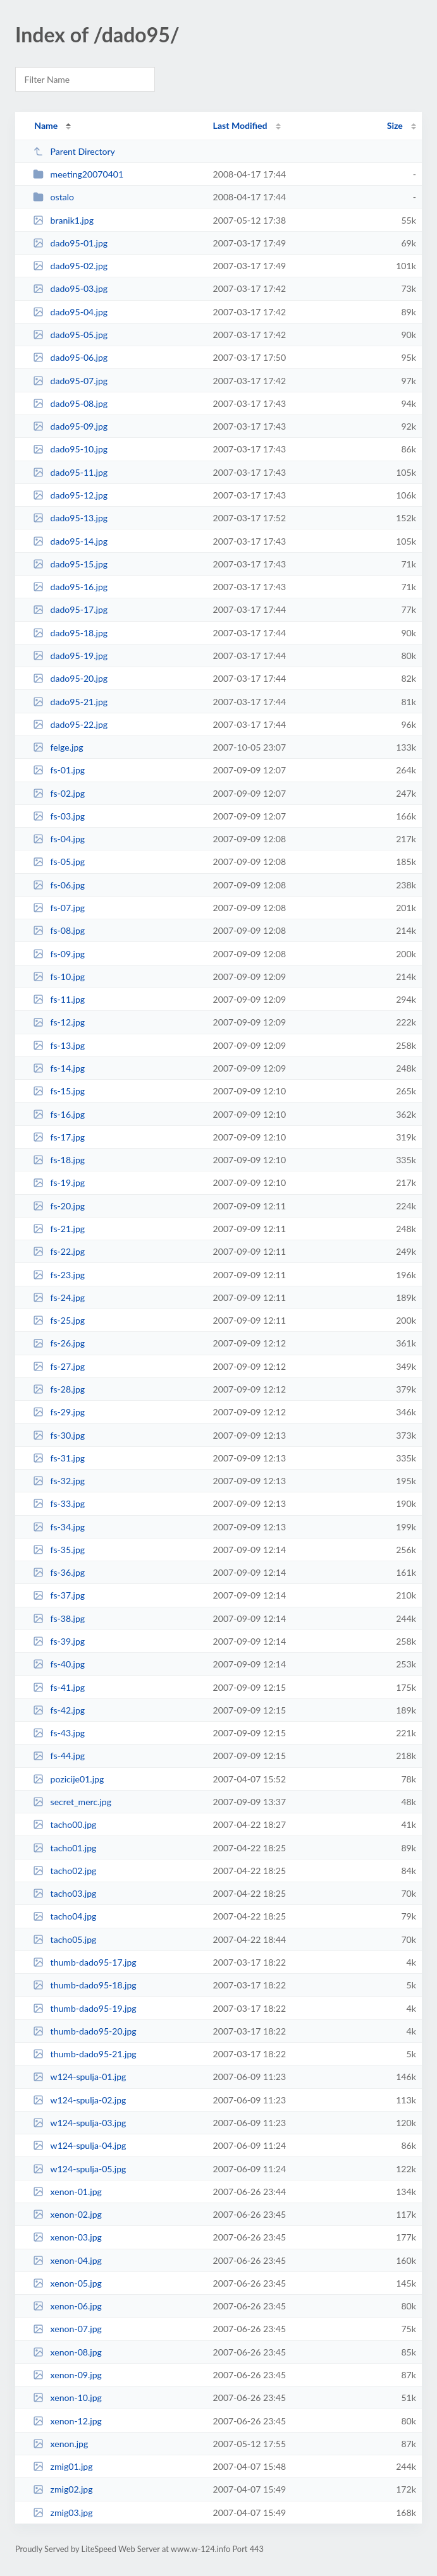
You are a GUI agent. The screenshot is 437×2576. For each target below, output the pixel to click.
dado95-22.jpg (70, 724)
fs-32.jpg (59, 1480)
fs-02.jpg (59, 793)
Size (395, 125)
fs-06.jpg (59, 885)
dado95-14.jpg (70, 541)
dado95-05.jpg (70, 334)
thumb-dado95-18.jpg (84, 1985)
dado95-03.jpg (70, 288)
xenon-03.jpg (67, 2237)
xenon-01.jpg (67, 2191)
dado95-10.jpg (70, 449)
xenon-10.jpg (67, 2397)
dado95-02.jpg (70, 265)
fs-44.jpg (59, 1755)
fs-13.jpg (59, 1045)
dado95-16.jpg (70, 586)
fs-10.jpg (59, 976)
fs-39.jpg (59, 1641)
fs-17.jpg (59, 1137)
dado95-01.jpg (70, 243)
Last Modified (240, 125)
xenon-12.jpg (67, 2421)
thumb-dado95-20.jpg (84, 2031)
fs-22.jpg (59, 1251)
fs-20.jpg (59, 1205)
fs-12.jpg (59, 1022)
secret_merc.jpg (72, 1801)
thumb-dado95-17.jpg (84, 1962)
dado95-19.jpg (70, 655)
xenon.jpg (60, 2443)
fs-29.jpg (59, 1411)
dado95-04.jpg (70, 311)
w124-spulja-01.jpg (79, 2076)
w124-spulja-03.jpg (79, 2122)
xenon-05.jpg (67, 2283)
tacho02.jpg (64, 1870)
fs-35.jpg (59, 1549)
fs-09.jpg (59, 953)
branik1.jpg (63, 220)
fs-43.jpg (59, 1732)
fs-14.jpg (59, 1068)
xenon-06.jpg (67, 2306)
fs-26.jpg (59, 1343)
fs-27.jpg (59, 1366)
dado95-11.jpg (70, 472)
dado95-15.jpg (70, 564)
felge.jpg (58, 747)
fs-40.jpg (59, 1664)
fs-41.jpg (59, 1687)
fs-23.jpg (59, 1274)
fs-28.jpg (59, 1389)
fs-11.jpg (59, 999)
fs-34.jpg (59, 1526)
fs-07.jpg (59, 907)
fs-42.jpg (59, 1710)
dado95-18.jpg (70, 632)
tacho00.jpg (64, 1824)
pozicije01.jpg (68, 1779)
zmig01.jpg (62, 2466)
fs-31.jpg (59, 1458)
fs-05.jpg (59, 861)
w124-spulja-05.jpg (79, 2168)
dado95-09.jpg (70, 426)
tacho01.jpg (64, 1847)
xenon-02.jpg (67, 2214)
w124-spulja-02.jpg (79, 2100)
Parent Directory (74, 151)
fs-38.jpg (59, 1618)
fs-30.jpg (59, 1435)
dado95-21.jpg (70, 701)
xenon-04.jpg (67, 2260)
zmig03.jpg (62, 2512)
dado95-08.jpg (70, 403)
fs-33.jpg (59, 1503)
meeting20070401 (78, 174)
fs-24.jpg (59, 1297)
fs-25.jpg (59, 1320)
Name (46, 125)
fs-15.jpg (59, 1090)
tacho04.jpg (64, 1916)
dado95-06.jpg (70, 357)
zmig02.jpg (62, 2489)
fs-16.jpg (59, 1114)
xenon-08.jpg (67, 2352)
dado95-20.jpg (70, 678)
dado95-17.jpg (70, 609)
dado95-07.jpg (70, 380)
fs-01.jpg (59, 770)
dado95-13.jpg (70, 517)
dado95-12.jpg (70, 495)
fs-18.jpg (59, 1159)
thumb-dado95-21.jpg (84, 2053)
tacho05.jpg (64, 1939)
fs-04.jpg (59, 838)
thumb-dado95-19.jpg (84, 2008)
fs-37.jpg (59, 1595)
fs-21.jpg (59, 1228)
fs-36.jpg (59, 1572)
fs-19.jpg (59, 1182)
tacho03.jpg (64, 1893)
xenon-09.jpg (67, 2374)
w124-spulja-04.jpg (79, 2145)
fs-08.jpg (59, 930)
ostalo (53, 196)
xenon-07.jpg (67, 2328)
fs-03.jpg (59, 816)
